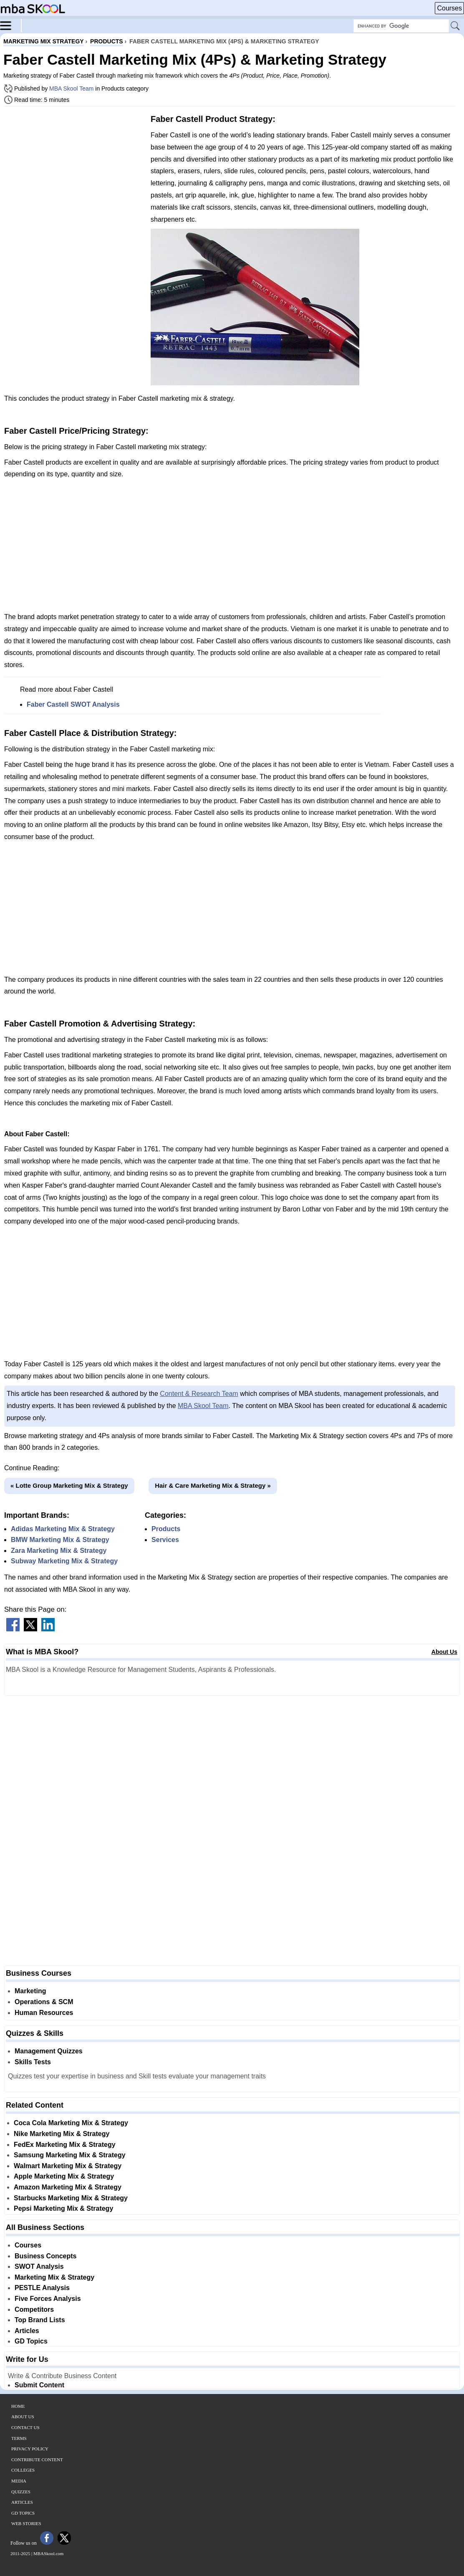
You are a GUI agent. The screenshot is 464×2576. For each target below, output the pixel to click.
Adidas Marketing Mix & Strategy (63, 1528)
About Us (444, 1651)
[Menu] (11, 25)
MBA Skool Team (71, 88)
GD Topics (31, 2341)
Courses (449, 8)
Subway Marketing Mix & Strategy (64, 1561)
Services (165, 1539)
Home (18, 2406)
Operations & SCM (44, 2001)
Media (18, 2480)
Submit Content (39, 2385)
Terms (19, 2438)
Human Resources (44, 2012)
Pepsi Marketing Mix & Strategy (63, 2208)
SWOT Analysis (39, 2266)
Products (165, 1528)
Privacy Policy (29, 2448)
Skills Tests (33, 2061)
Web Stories (26, 2523)
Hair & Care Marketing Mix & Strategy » (213, 1485)
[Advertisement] (74, 171)
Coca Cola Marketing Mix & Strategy (71, 2122)
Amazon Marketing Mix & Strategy (67, 2187)
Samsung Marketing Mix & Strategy (70, 2155)
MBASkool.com (48, 2553)
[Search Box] (401, 26)
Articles (27, 2330)
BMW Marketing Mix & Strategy (60, 1539)
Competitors (34, 2309)
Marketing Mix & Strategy (54, 2277)
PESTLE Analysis (42, 2287)
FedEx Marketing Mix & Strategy (65, 2144)
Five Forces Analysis (48, 2298)
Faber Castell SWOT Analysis (73, 704)
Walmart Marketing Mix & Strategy (67, 2165)
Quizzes (20, 2491)
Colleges (23, 2469)
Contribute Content (37, 2459)
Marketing (30, 1991)
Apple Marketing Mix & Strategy (64, 2176)
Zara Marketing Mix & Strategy (58, 1550)
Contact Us (25, 2427)
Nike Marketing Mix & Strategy (61, 2133)
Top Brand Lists (40, 2319)
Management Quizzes (49, 2051)
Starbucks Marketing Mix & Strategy (71, 2198)
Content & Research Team (199, 1393)
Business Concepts (45, 2256)
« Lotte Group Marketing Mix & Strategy (69, 1485)
